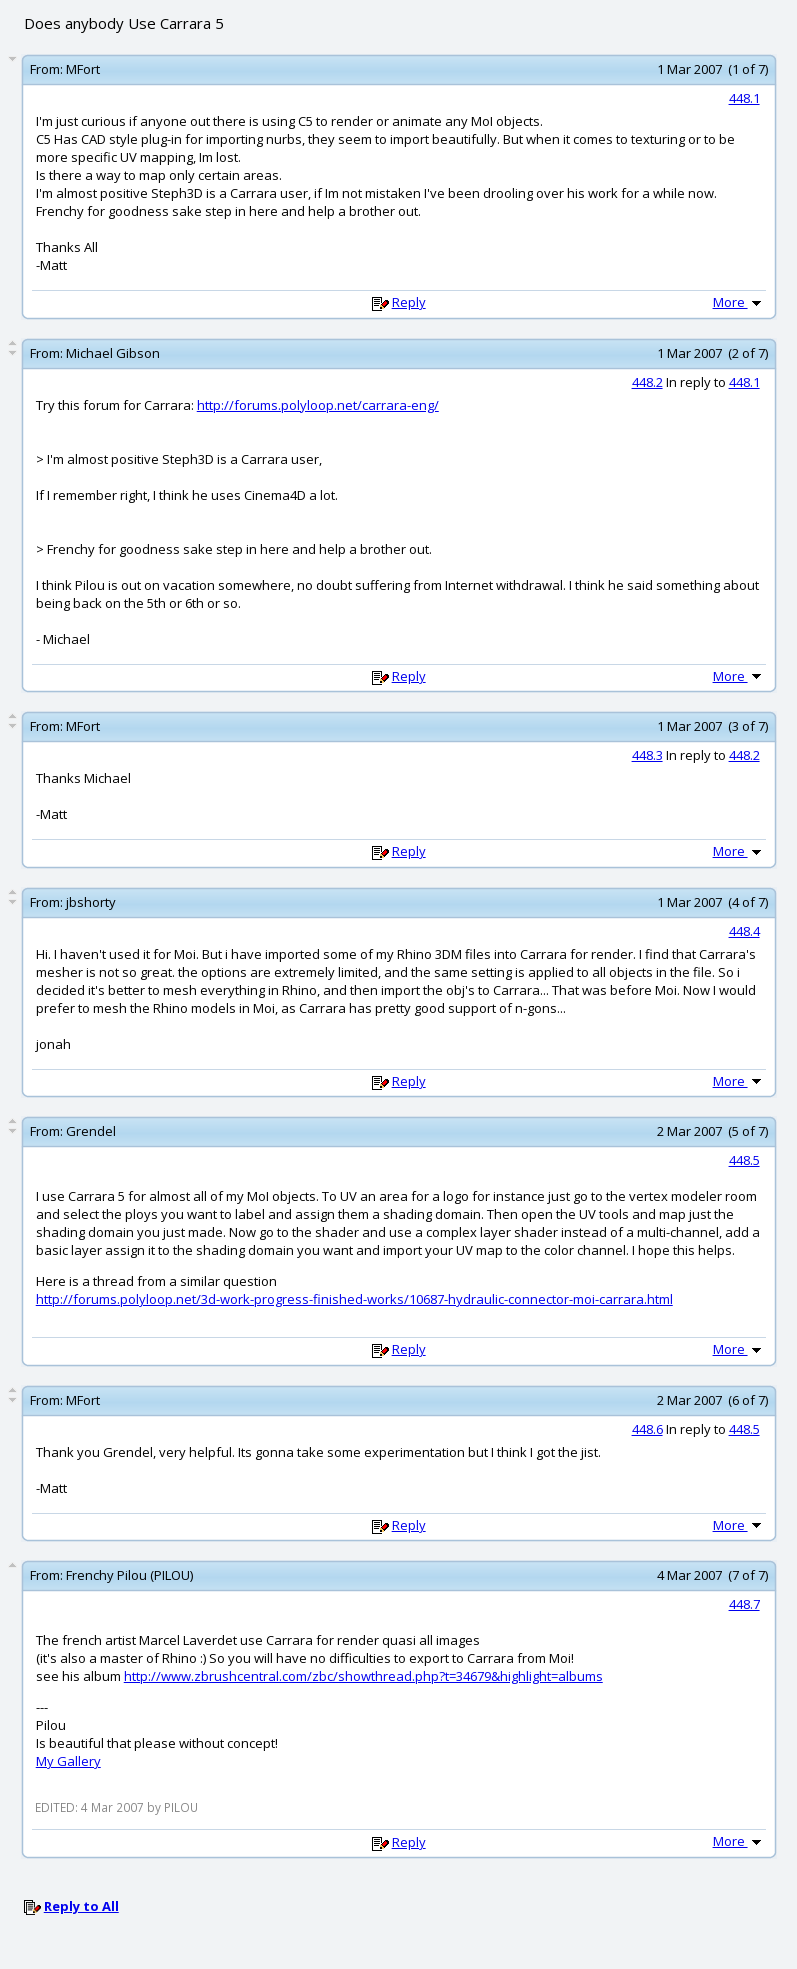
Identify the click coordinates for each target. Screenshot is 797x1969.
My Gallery (68, 1761)
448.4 (744, 931)
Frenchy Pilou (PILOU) (129, 1575)
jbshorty (91, 902)
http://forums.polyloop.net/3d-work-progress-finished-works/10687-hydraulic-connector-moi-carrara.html (354, 1299)
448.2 (647, 382)
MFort (83, 69)
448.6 (647, 1429)
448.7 (744, 1604)
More (739, 302)
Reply (409, 302)
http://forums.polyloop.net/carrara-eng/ (318, 405)
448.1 (744, 98)
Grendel (91, 1131)
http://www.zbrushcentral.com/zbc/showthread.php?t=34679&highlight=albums (363, 1676)
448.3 (647, 755)
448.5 (744, 1160)
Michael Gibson (113, 353)
